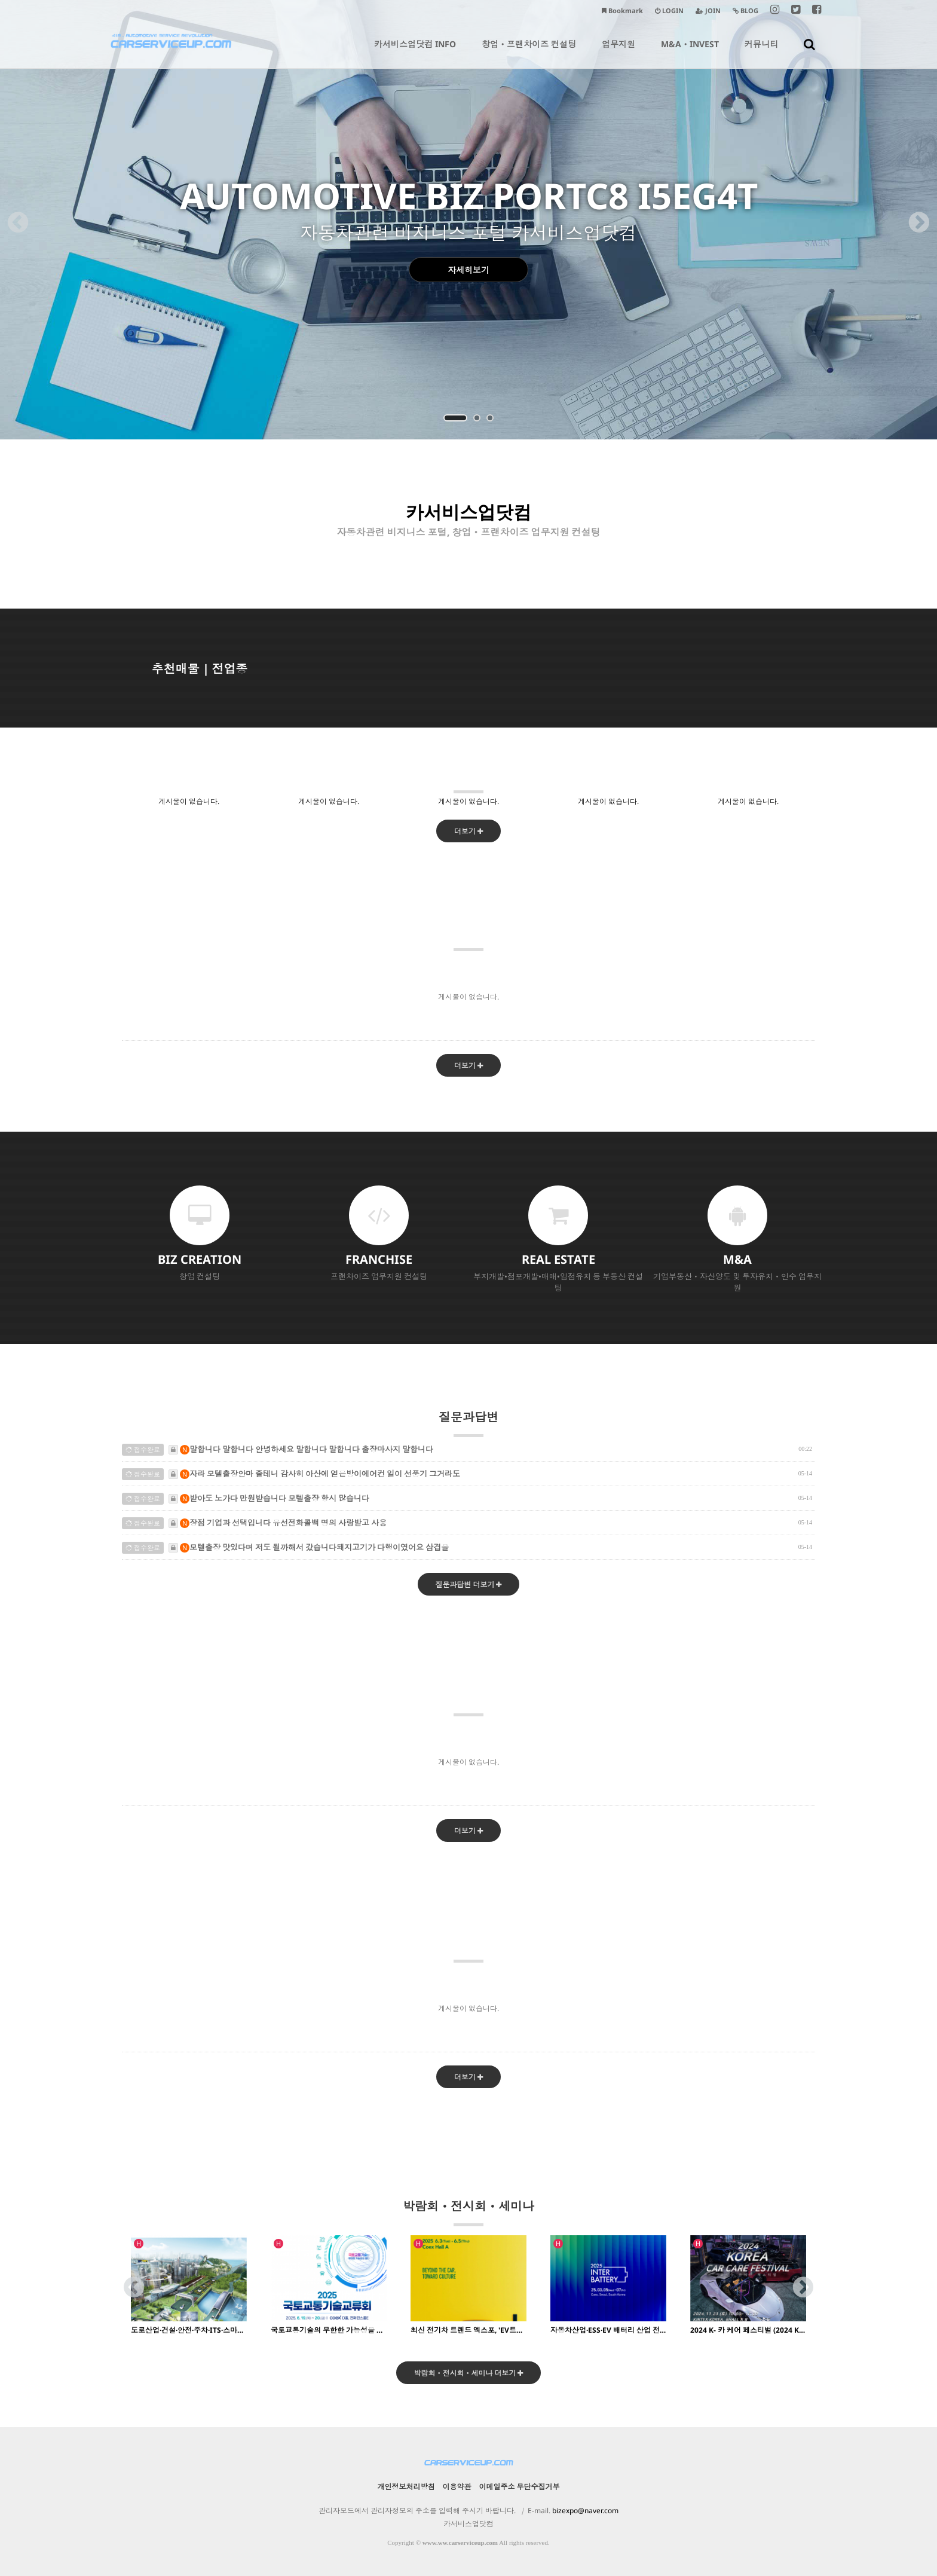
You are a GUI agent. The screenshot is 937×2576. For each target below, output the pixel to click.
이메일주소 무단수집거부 (519, 2487)
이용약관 (457, 2487)
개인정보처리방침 (406, 2487)
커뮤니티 (761, 53)
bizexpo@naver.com (585, 2510)
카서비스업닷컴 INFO (415, 53)
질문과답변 (468, 1423)
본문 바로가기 (0, 0)
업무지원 (618, 53)
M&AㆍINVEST (690, 53)
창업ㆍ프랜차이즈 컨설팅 (529, 53)
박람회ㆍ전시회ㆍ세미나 (468, 2212)
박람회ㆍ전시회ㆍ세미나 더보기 (468, 2373)
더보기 (468, 831)
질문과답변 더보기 (469, 1584)
